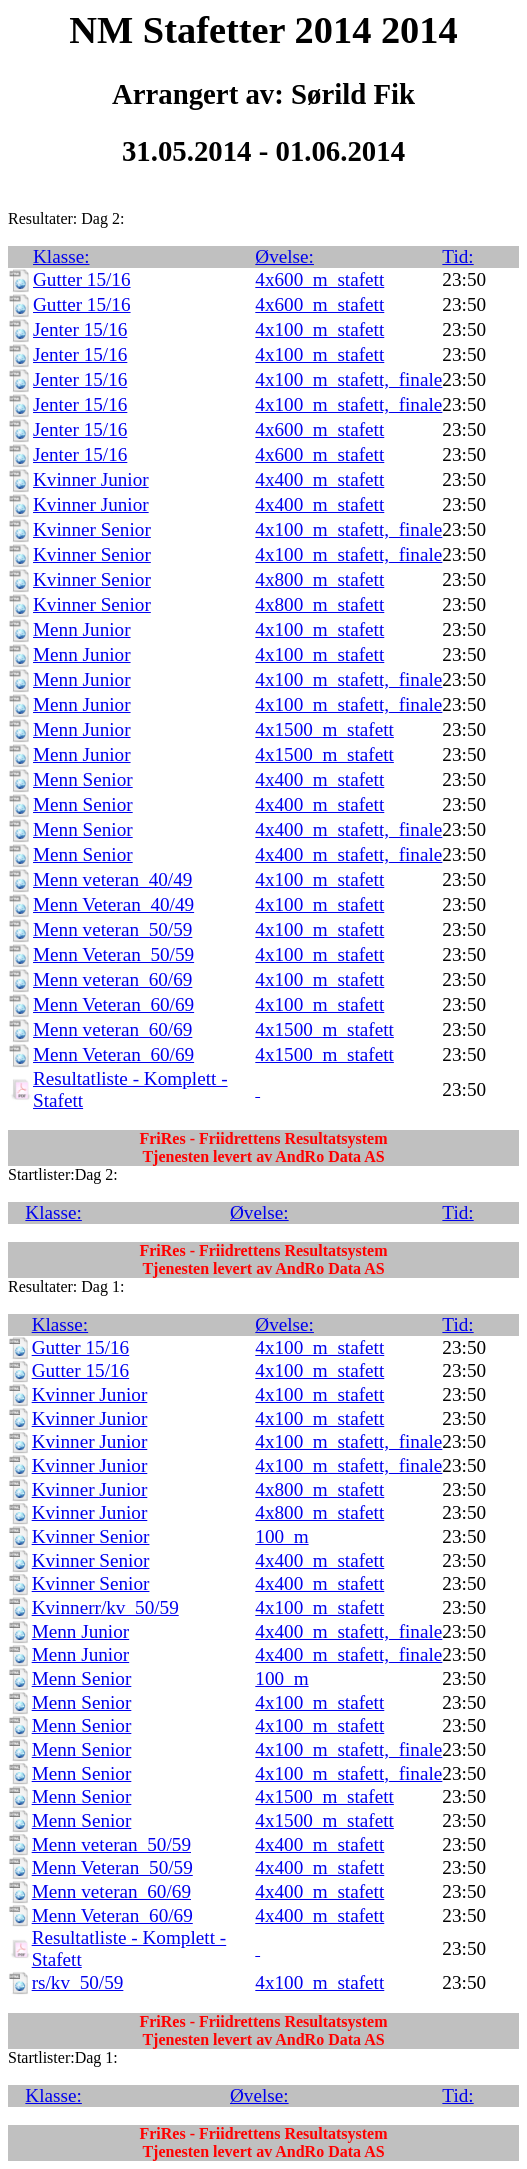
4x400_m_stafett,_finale (348, 829)
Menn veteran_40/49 (112, 879)
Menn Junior (82, 629)
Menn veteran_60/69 (112, 979)
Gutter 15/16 (82, 279)
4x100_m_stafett (319, 329)
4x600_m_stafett (319, 279)
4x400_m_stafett (319, 479)
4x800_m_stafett (319, 579)
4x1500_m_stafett (324, 729)
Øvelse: (284, 256)
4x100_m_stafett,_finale (348, 379)
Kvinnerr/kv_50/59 (105, 1607)
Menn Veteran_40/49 (113, 904)
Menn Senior (83, 779)
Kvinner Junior (91, 479)
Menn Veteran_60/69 (113, 1004)
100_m (281, 1536)
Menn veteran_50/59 (112, 929)
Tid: (457, 256)
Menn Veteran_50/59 (113, 954)
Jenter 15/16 (80, 329)
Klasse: (61, 256)
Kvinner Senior (92, 529)
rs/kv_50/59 (78, 1982)
